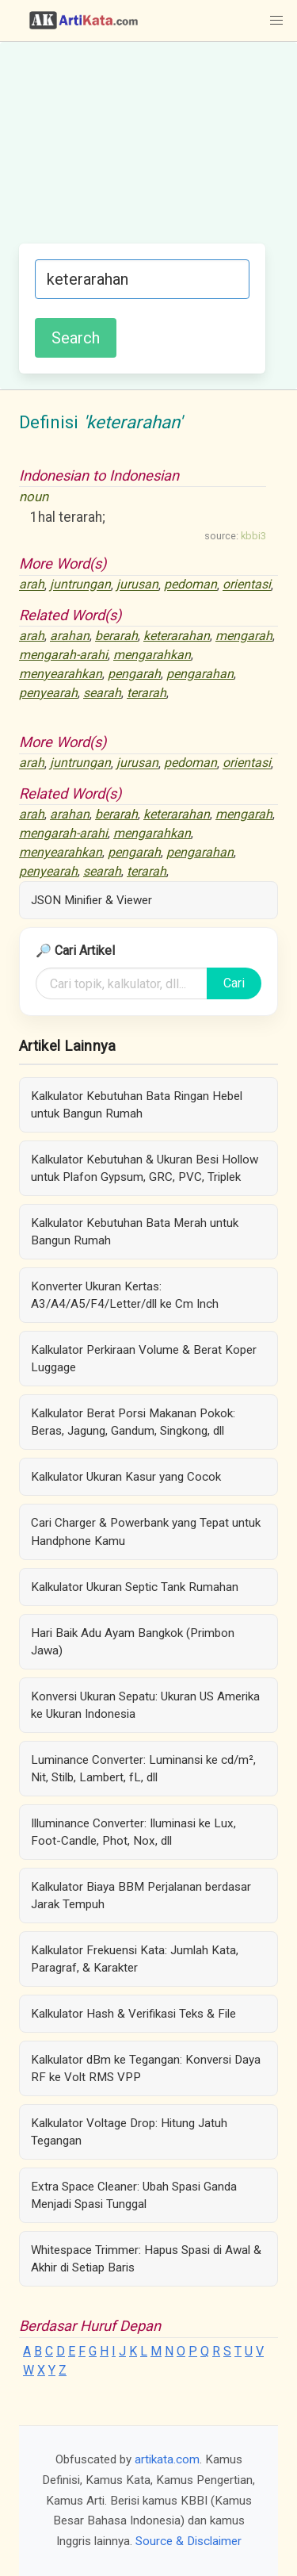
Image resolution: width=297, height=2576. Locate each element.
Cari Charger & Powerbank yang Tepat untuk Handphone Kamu (146, 1531)
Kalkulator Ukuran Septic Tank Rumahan (134, 1587)
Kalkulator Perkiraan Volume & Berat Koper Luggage (144, 1358)
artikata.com (167, 2459)
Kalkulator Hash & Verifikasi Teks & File (133, 2014)
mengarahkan (152, 654)
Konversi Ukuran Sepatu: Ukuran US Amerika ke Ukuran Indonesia (145, 1705)
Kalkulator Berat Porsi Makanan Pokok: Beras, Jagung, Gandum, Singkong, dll (133, 1422)
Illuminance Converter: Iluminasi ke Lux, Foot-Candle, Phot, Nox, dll (133, 1832)
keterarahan (176, 635)
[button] (276, 20)
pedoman (190, 584)
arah (31, 584)
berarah (116, 635)
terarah (146, 692)
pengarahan (200, 673)
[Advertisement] (148, 151)
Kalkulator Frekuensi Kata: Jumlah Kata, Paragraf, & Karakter (134, 1959)
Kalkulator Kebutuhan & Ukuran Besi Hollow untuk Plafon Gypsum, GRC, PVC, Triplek (144, 1168)
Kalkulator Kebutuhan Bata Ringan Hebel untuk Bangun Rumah (136, 1105)
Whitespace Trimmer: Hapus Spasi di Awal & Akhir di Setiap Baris (146, 2259)
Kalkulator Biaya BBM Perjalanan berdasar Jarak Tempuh (141, 1895)
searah (102, 692)
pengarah (134, 673)
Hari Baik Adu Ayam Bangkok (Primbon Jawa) (132, 1642)
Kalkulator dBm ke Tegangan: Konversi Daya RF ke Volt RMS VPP (146, 2068)
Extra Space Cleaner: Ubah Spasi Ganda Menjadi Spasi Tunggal (134, 2195)
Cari (234, 983)
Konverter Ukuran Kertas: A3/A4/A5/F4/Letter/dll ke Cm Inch (125, 1295)
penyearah (48, 692)
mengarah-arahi (63, 654)
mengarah (243, 635)
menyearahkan (60, 673)
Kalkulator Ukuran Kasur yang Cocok (126, 1477)
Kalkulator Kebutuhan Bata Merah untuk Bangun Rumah (134, 1232)
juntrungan (80, 584)
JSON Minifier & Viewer (91, 900)
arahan (69, 635)
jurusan (137, 584)
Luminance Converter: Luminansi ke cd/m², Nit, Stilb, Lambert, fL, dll (143, 1768)
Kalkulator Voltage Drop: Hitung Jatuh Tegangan (129, 2132)
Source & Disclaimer (188, 2541)
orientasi (247, 584)
